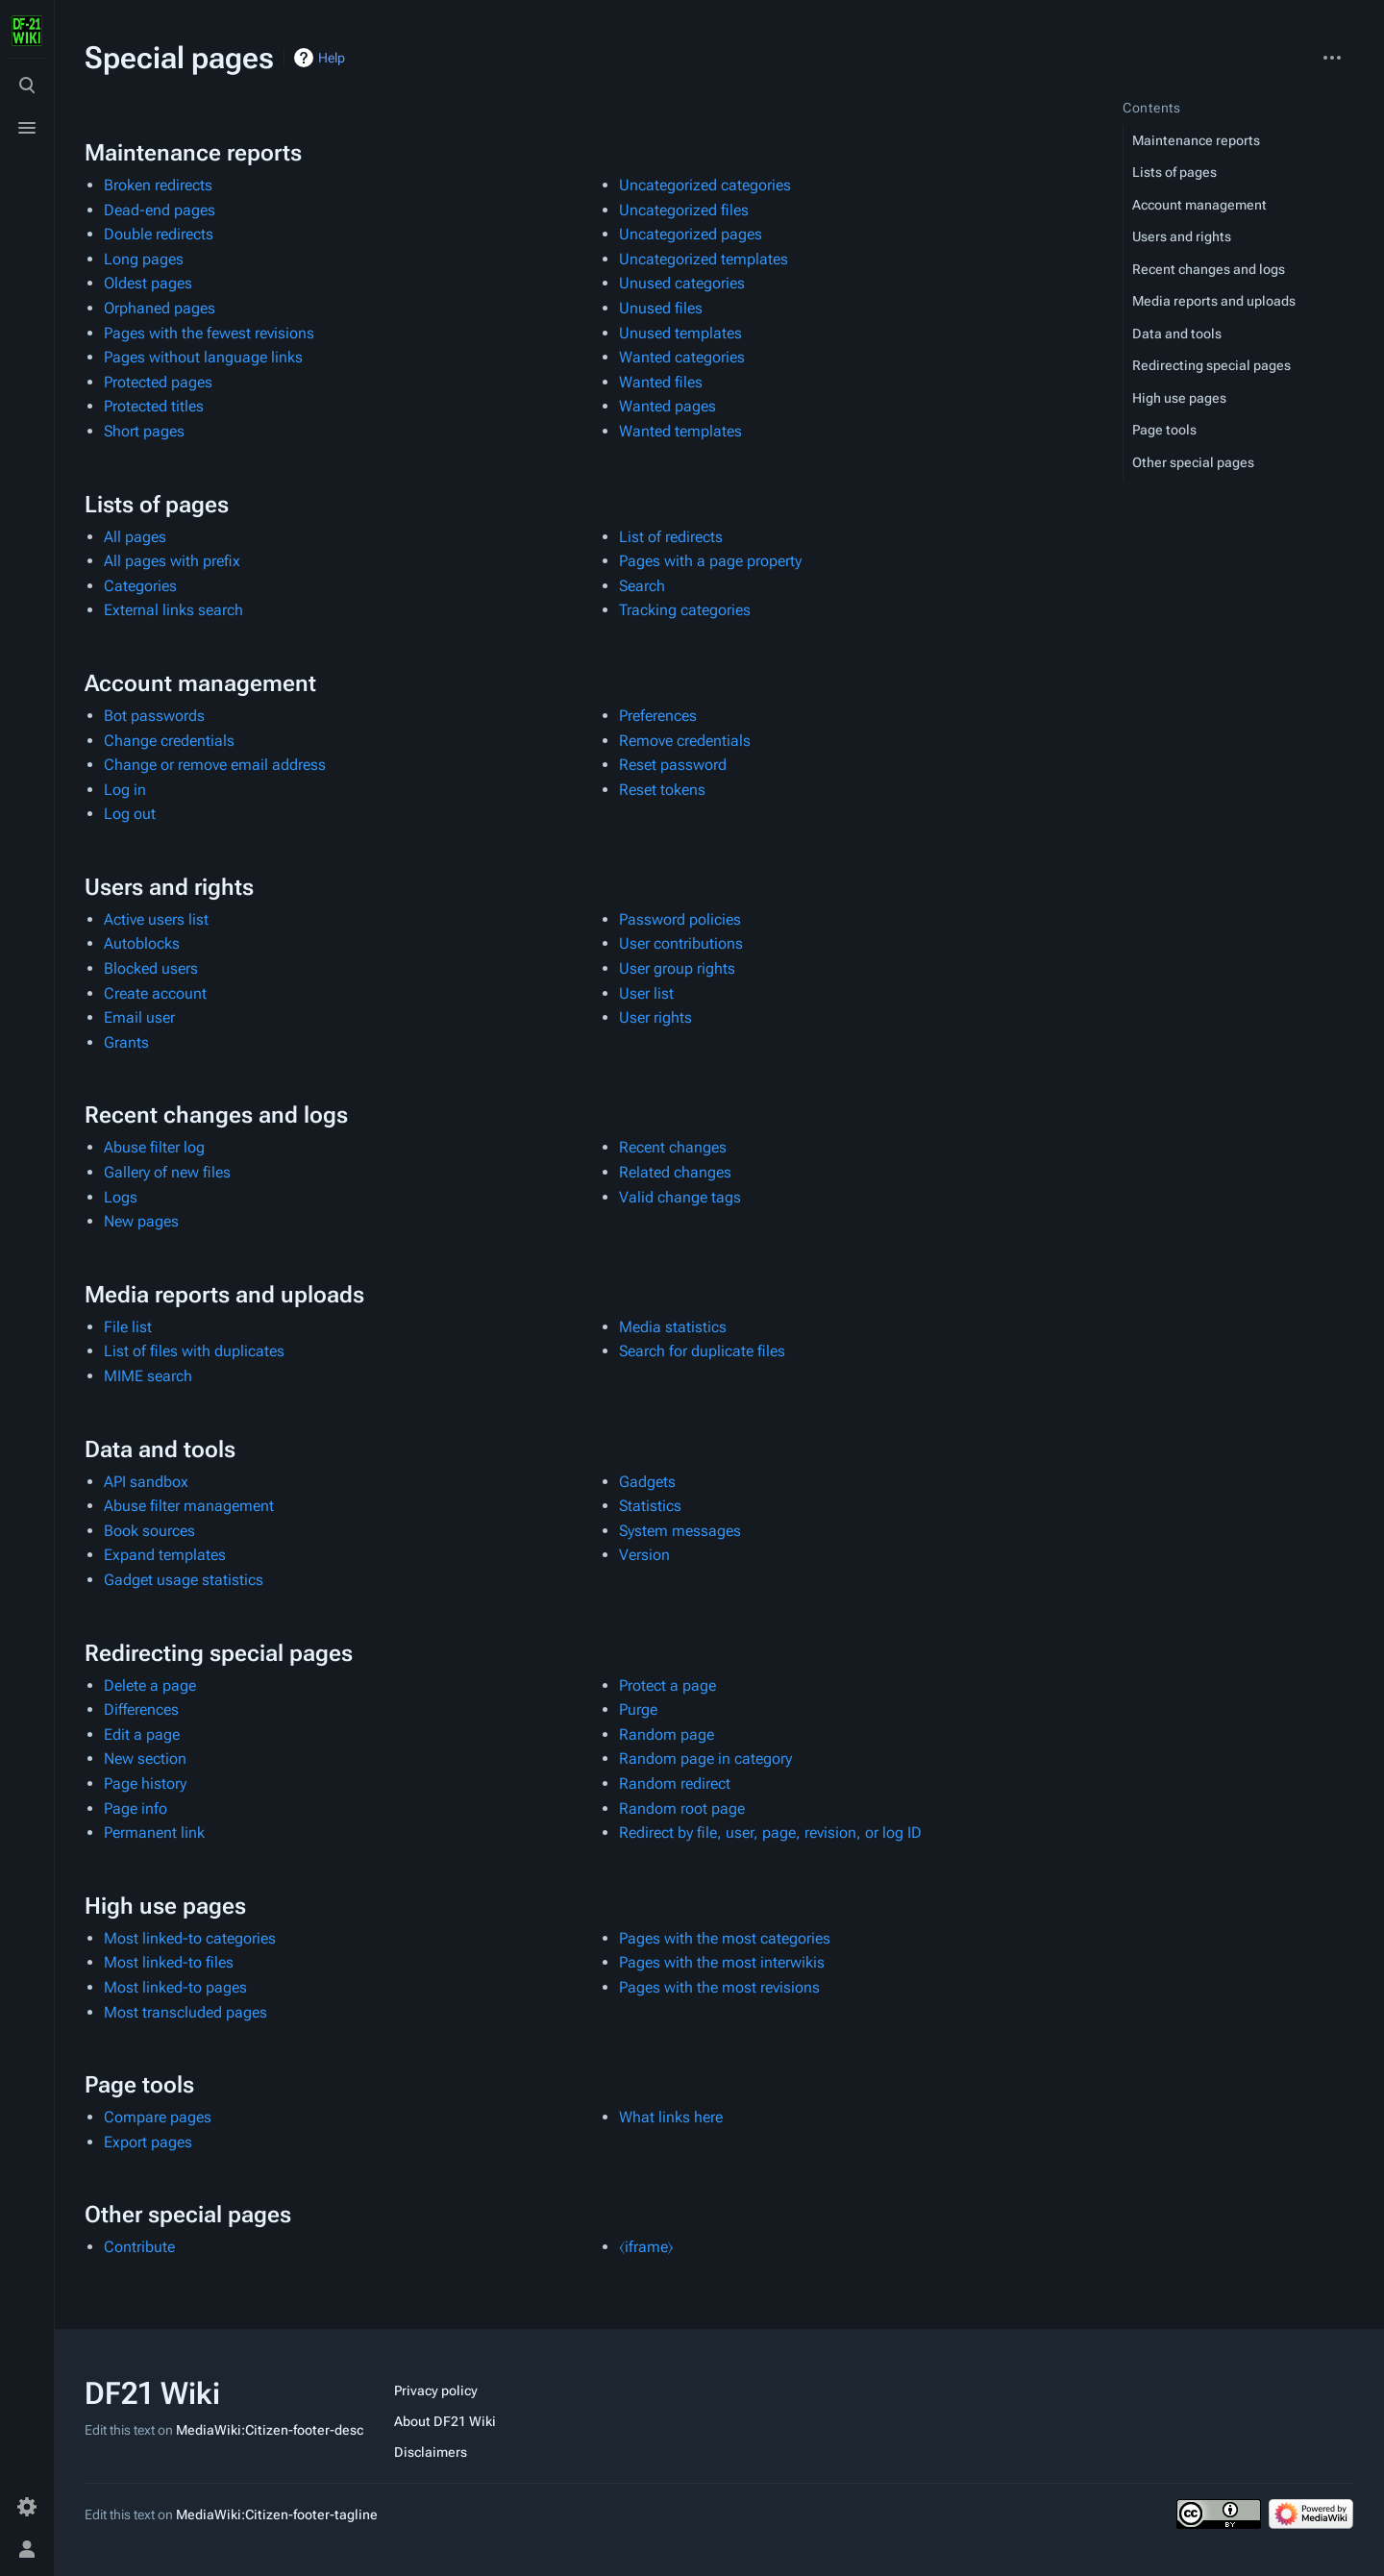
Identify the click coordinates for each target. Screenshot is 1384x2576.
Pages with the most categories (724, 1938)
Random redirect (674, 1783)
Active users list (156, 919)
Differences (141, 1709)
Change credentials (169, 740)
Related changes (675, 1172)
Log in (125, 789)
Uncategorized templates (703, 259)
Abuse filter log (154, 1147)
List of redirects (671, 537)
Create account (155, 993)
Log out (130, 814)
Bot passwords (154, 715)
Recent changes (673, 1147)
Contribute (139, 2247)
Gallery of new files (167, 1172)
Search (642, 586)
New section (145, 1758)
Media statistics (673, 1327)
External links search (173, 610)
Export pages (148, 2142)
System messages (680, 1531)
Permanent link (154, 1832)
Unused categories (682, 283)
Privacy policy (436, 2390)
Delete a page (150, 1685)
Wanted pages (667, 406)
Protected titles (154, 406)
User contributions (681, 943)
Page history (145, 1783)
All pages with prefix (172, 561)
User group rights (677, 968)
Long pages (144, 259)
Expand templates (165, 1555)
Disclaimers (430, 2452)
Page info (135, 1808)
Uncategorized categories (705, 185)
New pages (141, 1221)
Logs (120, 1197)
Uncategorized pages (690, 234)
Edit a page (142, 1734)
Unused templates (680, 333)
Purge (638, 1709)
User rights (655, 1017)
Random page (666, 1734)
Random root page (682, 1808)
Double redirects (158, 234)
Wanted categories (682, 357)
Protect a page (667, 1685)
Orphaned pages (159, 308)
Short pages (144, 431)
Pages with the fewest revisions (209, 333)
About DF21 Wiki (445, 2421)
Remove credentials (685, 740)
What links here (671, 2117)
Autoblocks (142, 943)
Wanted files (661, 382)
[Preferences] (27, 2507)
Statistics (650, 1506)
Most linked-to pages (175, 1987)
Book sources (149, 1531)
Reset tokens (662, 789)
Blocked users (151, 968)
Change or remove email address (215, 764)
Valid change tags (680, 1197)
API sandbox (146, 1482)
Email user (139, 1017)
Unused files (661, 308)
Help (331, 57)
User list (646, 993)
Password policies (680, 919)
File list (128, 1327)
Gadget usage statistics (183, 1580)
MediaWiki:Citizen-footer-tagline (277, 2514)
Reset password (673, 764)
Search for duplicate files (702, 1351)
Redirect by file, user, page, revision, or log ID (770, 1832)
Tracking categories (685, 610)
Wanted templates (680, 431)
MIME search (148, 1376)
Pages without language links (203, 357)
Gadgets (647, 1482)
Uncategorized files (684, 210)
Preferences (658, 715)
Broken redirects (158, 185)
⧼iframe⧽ (646, 2247)
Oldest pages (148, 283)
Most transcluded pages (185, 2012)
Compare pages (157, 2117)
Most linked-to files (169, 1962)
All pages (135, 537)
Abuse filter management (189, 1506)
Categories (140, 586)
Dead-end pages (159, 210)
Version (644, 1555)
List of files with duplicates (194, 1351)
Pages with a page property (710, 561)
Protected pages (158, 382)
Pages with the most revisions (719, 1987)
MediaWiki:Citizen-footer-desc (269, 2430)
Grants (126, 1042)
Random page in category (705, 1758)
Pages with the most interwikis (722, 1962)
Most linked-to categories (190, 1938)
